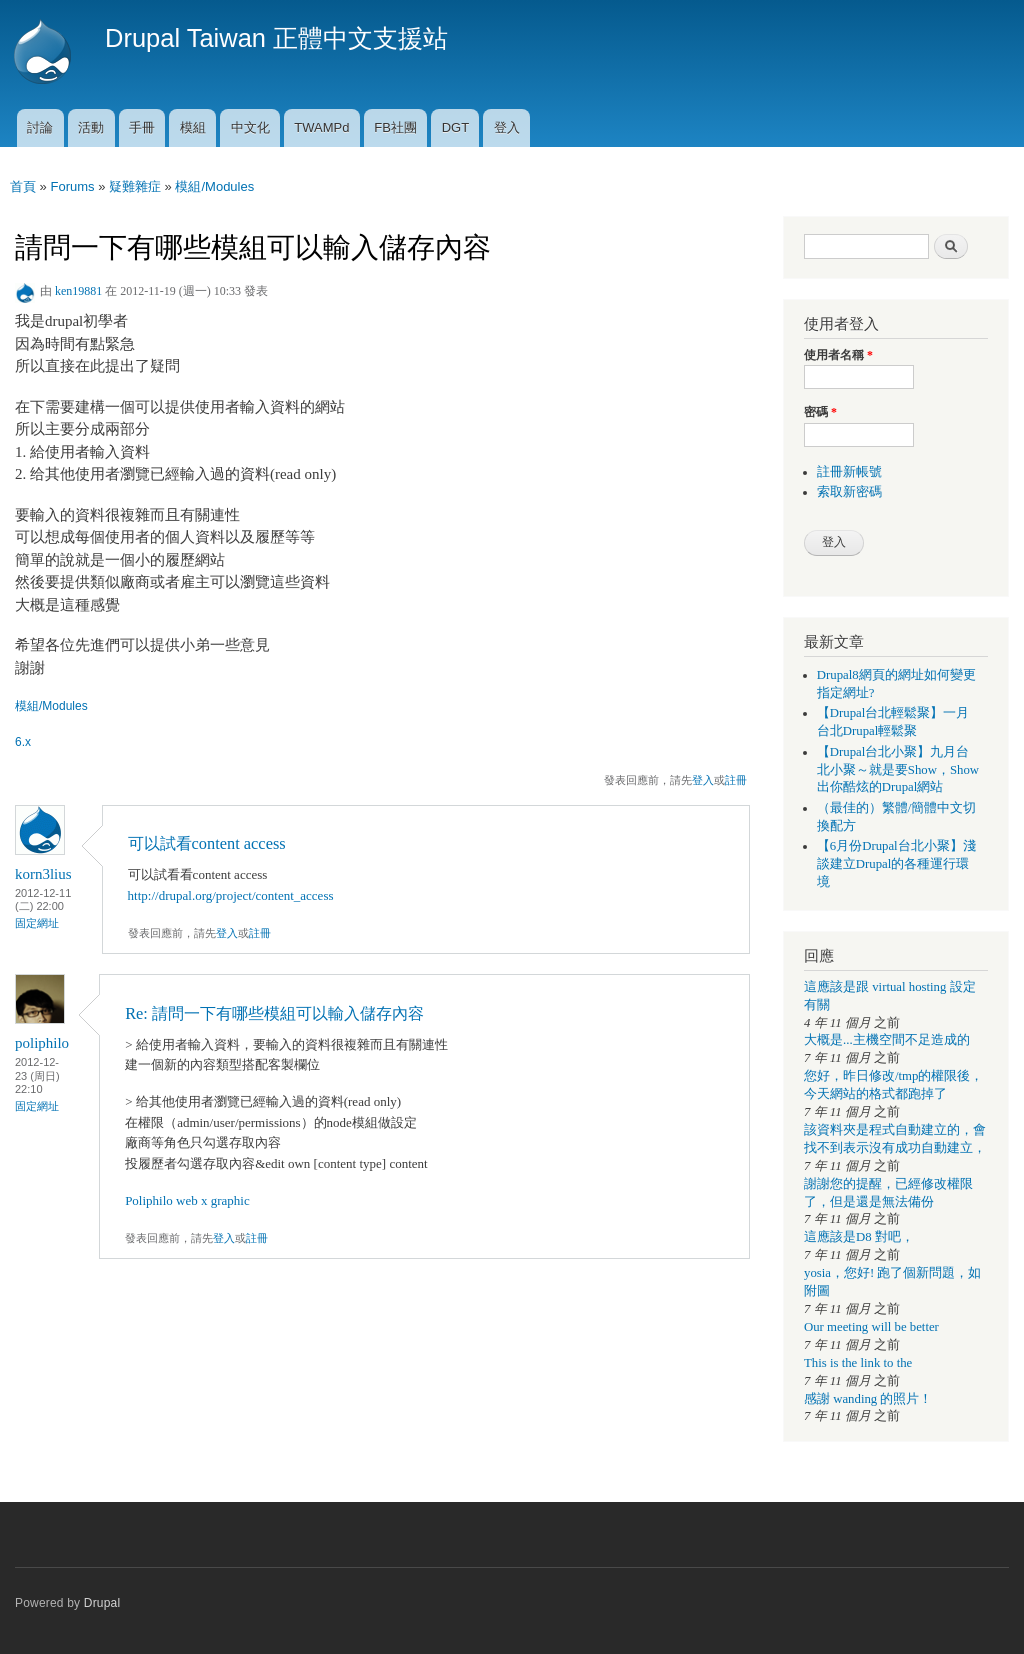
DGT (455, 127)
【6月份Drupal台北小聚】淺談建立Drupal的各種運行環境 (896, 864)
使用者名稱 (838, 355)
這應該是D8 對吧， (859, 1237)
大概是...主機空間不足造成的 (887, 1040)
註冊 (736, 780)
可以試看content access (207, 843)
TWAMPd (321, 127)
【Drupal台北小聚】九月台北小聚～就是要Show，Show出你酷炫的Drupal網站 (898, 770)
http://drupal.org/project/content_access (231, 895)
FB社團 (395, 127)
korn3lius (43, 874)
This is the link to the (858, 1363)
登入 (507, 127)
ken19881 (78, 291)
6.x (23, 742)
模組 (193, 127)
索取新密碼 (849, 492)
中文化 (250, 127)
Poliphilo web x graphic (187, 1200)
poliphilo (42, 1043)
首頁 (23, 186)
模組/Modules (214, 186)
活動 (91, 127)
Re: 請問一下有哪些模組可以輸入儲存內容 (274, 1013)
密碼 (820, 412)
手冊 (142, 127)
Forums (72, 186)
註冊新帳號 (849, 472)
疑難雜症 (135, 186)
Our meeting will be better (871, 1327)
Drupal (102, 1603)
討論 (40, 127)
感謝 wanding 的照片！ (868, 1399)
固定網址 (37, 923)
